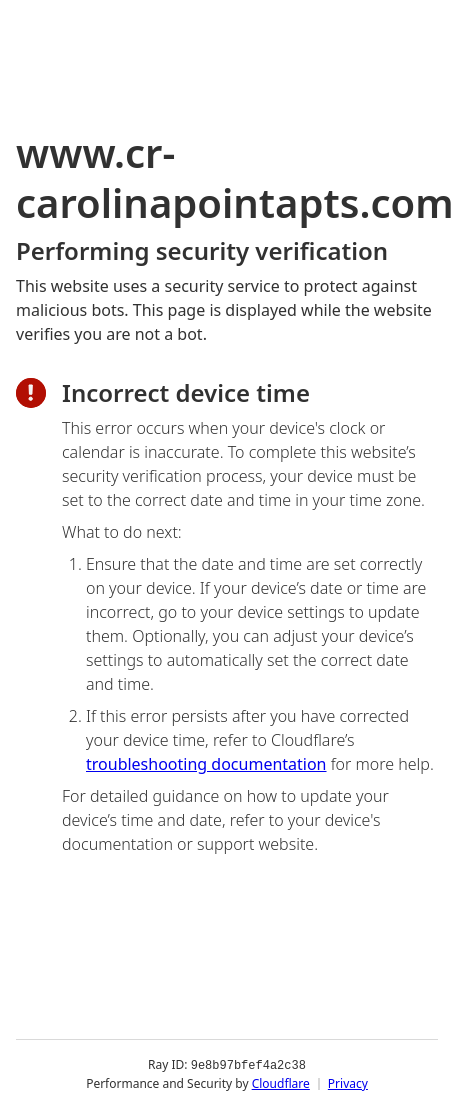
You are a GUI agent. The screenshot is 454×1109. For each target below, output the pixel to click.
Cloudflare (281, 1083)
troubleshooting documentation (206, 764)
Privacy (348, 1083)
